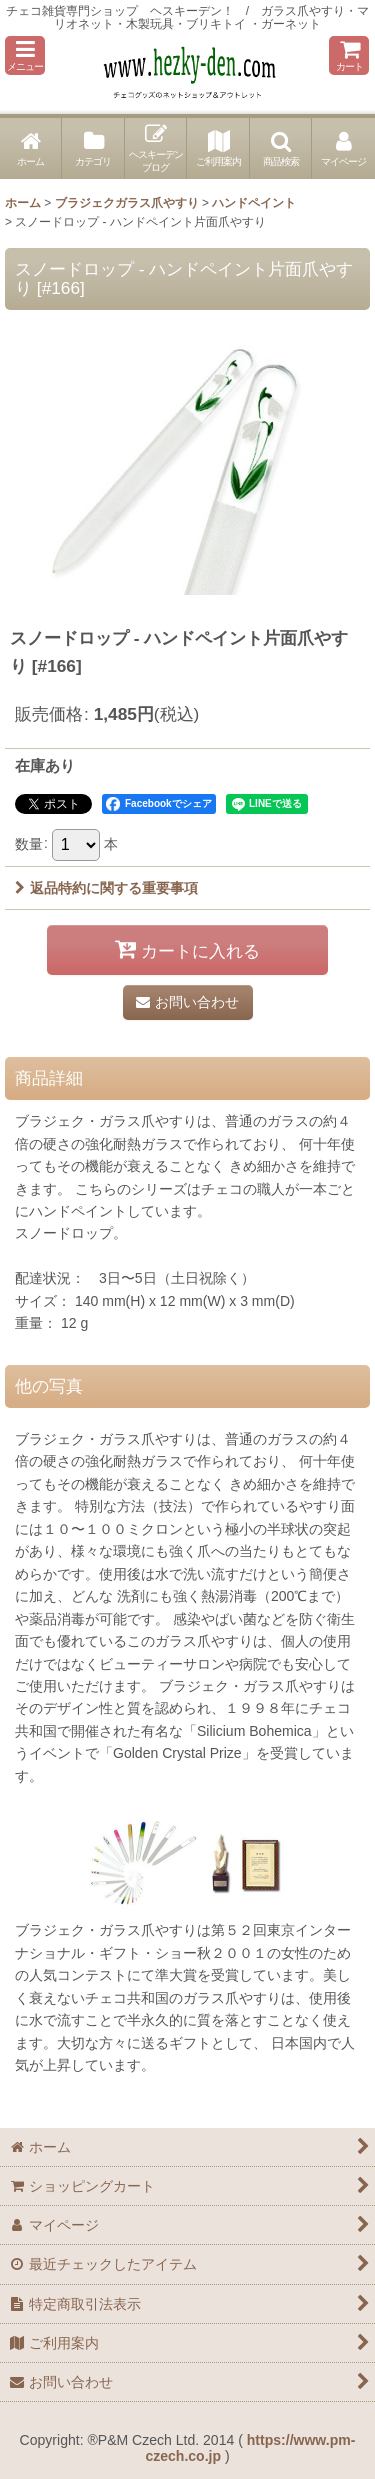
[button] (25, 55)
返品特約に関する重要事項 (106, 888)
